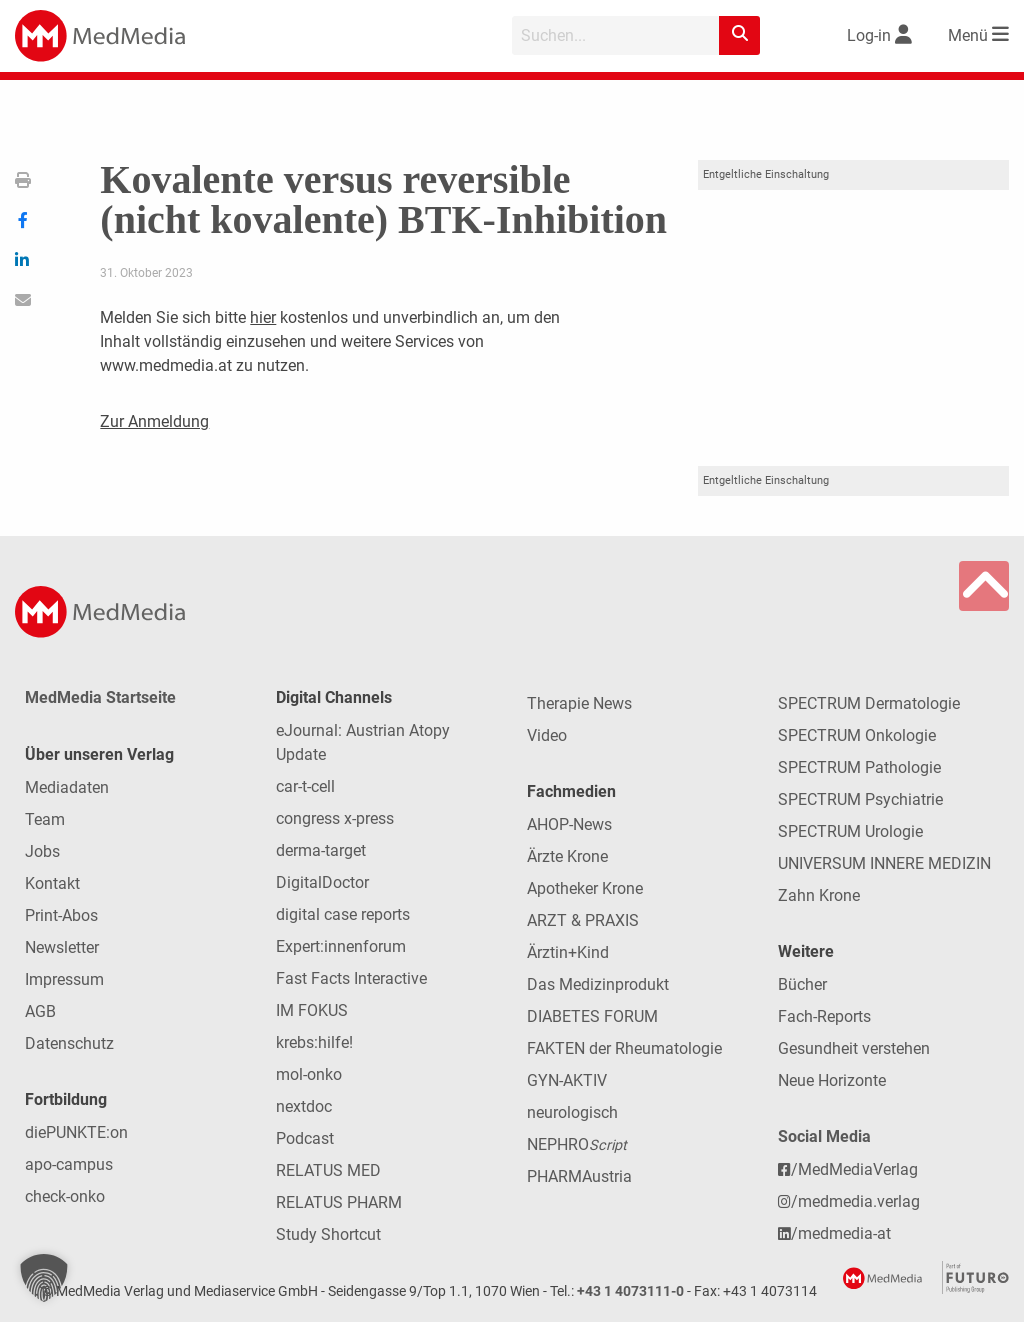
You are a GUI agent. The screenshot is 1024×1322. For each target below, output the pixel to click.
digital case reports (343, 914)
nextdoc (304, 1106)
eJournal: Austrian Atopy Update (363, 742)
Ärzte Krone (567, 856)
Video (547, 735)
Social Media (824, 1136)
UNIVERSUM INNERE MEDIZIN (884, 863)
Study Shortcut (328, 1234)
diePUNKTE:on (76, 1132)
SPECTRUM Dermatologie (869, 703)
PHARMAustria (579, 1176)
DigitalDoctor (322, 882)
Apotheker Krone (585, 888)
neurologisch (572, 1112)
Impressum (64, 979)
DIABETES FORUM (592, 1016)
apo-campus (69, 1164)
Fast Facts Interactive (351, 978)
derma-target (321, 850)
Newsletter (62, 947)
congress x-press (335, 818)
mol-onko (309, 1074)
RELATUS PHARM (339, 1202)
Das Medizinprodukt (598, 984)
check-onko (65, 1196)
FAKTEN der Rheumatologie (624, 1048)
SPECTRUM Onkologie (857, 735)
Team (45, 819)
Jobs (42, 851)
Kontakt (52, 883)
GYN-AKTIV (567, 1080)
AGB (40, 1011)
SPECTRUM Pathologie (859, 767)
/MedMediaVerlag (848, 1169)
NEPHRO (577, 1144)
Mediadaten (67, 787)
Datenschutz (69, 1043)
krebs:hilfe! (314, 1042)
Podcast (305, 1138)
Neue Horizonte (832, 1080)
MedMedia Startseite (100, 697)
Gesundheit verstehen (854, 1048)
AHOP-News (569, 824)
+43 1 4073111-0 (630, 1291)
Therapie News (579, 703)
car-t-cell (305, 786)
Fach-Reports (824, 1016)
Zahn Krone (819, 895)
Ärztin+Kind (568, 952)
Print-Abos (61, 915)
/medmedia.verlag (849, 1201)
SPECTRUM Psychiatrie (860, 799)
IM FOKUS (312, 1010)
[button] (44, 1278)
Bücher (802, 984)
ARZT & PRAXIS (583, 920)
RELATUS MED (328, 1170)
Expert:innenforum (341, 946)
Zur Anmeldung (154, 421)
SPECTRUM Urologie (850, 831)
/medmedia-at (834, 1233)
